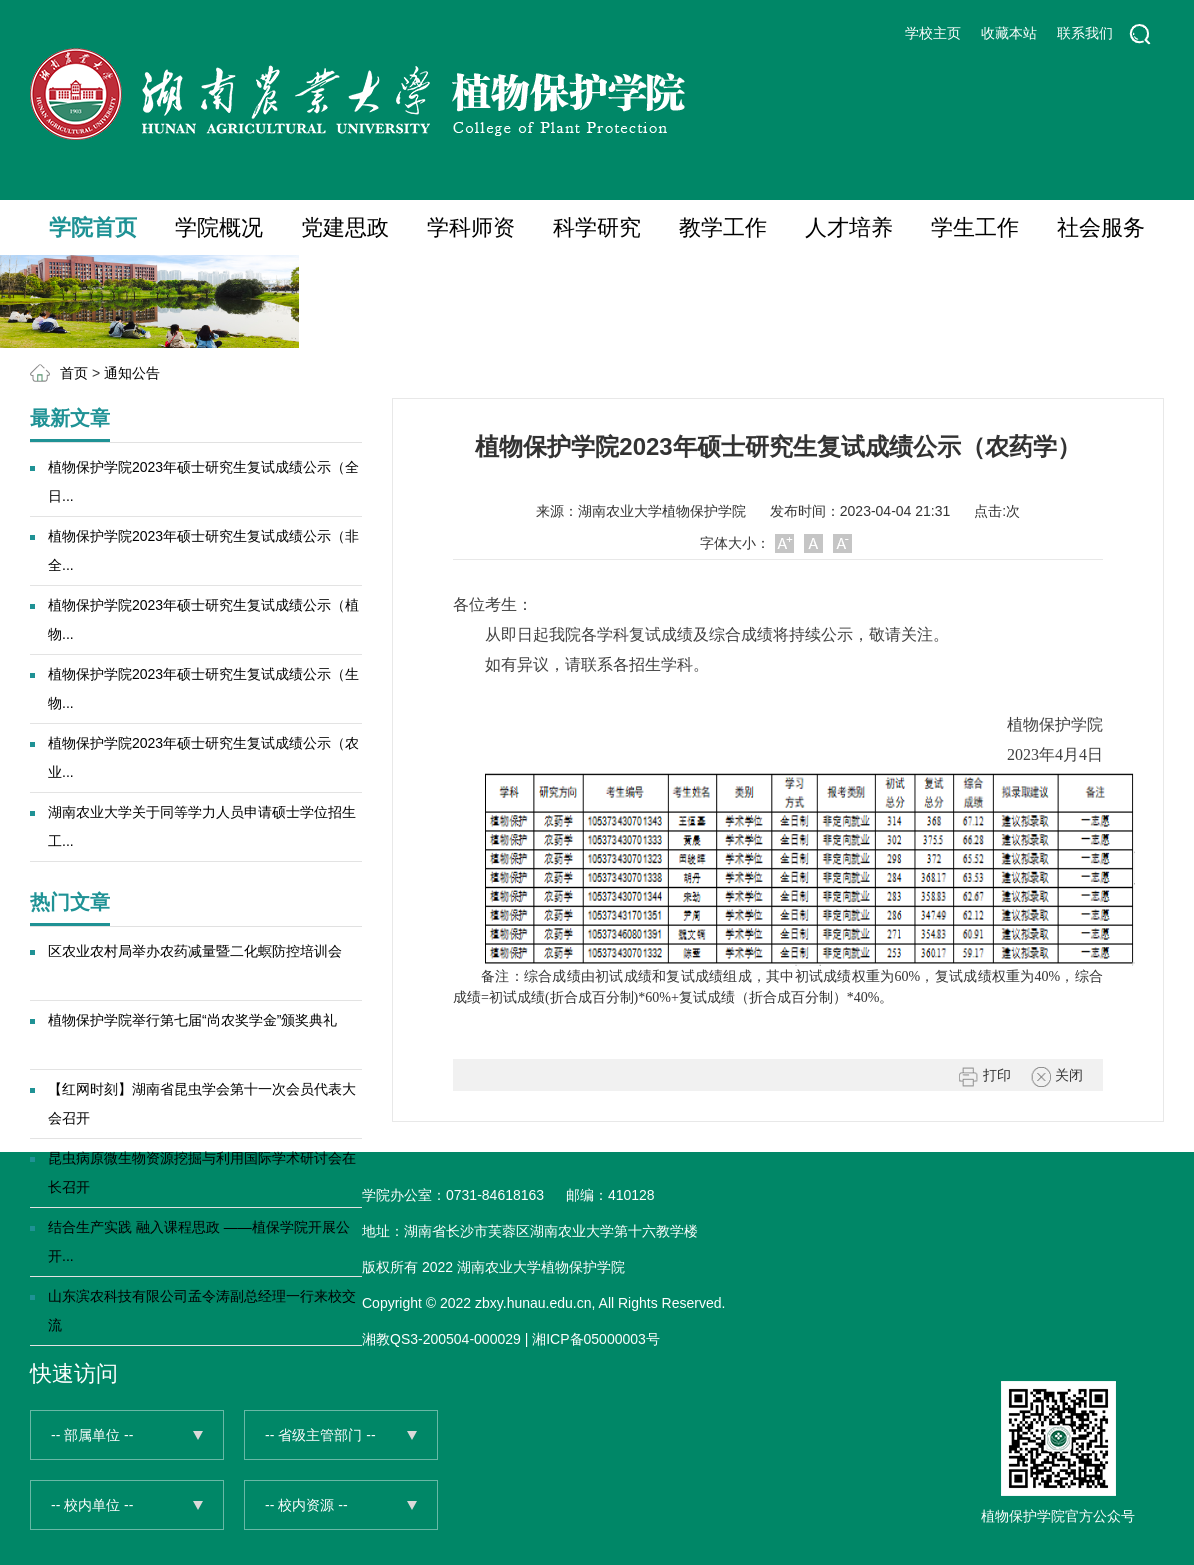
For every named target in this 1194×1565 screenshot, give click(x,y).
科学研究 (597, 227)
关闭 (1057, 1077)
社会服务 (1101, 227)
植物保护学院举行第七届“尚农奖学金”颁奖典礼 (192, 1020)
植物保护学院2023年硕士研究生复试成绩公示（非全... (203, 550)
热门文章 (70, 902)
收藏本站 (1009, 33)
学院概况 (219, 227)
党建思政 (345, 227)
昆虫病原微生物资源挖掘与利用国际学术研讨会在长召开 (202, 1172)
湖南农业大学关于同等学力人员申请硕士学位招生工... (202, 826)
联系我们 (1085, 33)
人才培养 (849, 227)
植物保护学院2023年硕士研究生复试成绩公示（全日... (203, 481)
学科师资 (471, 227)
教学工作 (723, 227)
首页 (74, 373)
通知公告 (132, 373)
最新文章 (70, 418)
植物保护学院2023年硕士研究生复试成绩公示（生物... (203, 688)
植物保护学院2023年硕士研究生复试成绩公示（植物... (203, 619)
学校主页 (933, 33)
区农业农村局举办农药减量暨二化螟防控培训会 (195, 951)
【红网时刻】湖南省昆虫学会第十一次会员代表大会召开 (202, 1103)
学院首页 (93, 227)
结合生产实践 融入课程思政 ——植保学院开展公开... (199, 1241)
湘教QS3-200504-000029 (441, 1339)
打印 (985, 1077)
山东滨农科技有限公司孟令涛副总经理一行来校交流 (202, 1310)
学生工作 (975, 227)
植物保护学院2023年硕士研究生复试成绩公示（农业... (203, 757)
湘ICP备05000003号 (596, 1339)
